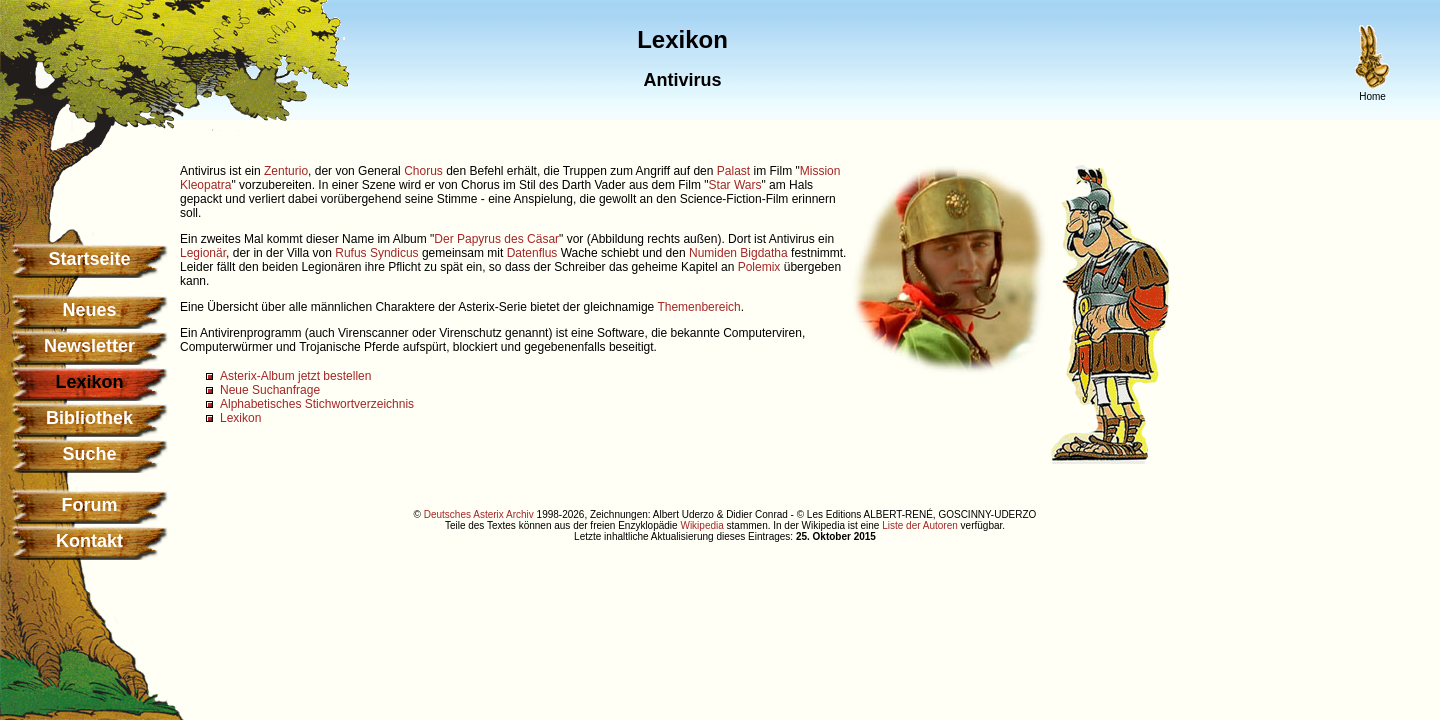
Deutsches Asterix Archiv (479, 514)
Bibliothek (89, 418)
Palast (733, 171)
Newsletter (89, 346)
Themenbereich (698, 307)
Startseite (89, 259)
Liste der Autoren (920, 525)
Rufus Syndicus (376, 253)
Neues (89, 310)
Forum (90, 505)
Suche (89, 454)
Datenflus (532, 253)
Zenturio (286, 171)
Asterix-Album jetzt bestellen (295, 376)
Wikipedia (701, 525)
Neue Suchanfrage (270, 390)
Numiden (713, 253)
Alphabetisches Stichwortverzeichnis (317, 404)
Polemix (759, 267)
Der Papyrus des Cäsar (496, 239)
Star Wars (735, 185)
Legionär (203, 253)
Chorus (423, 171)
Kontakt (89, 541)
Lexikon (240, 418)
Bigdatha (763, 253)
